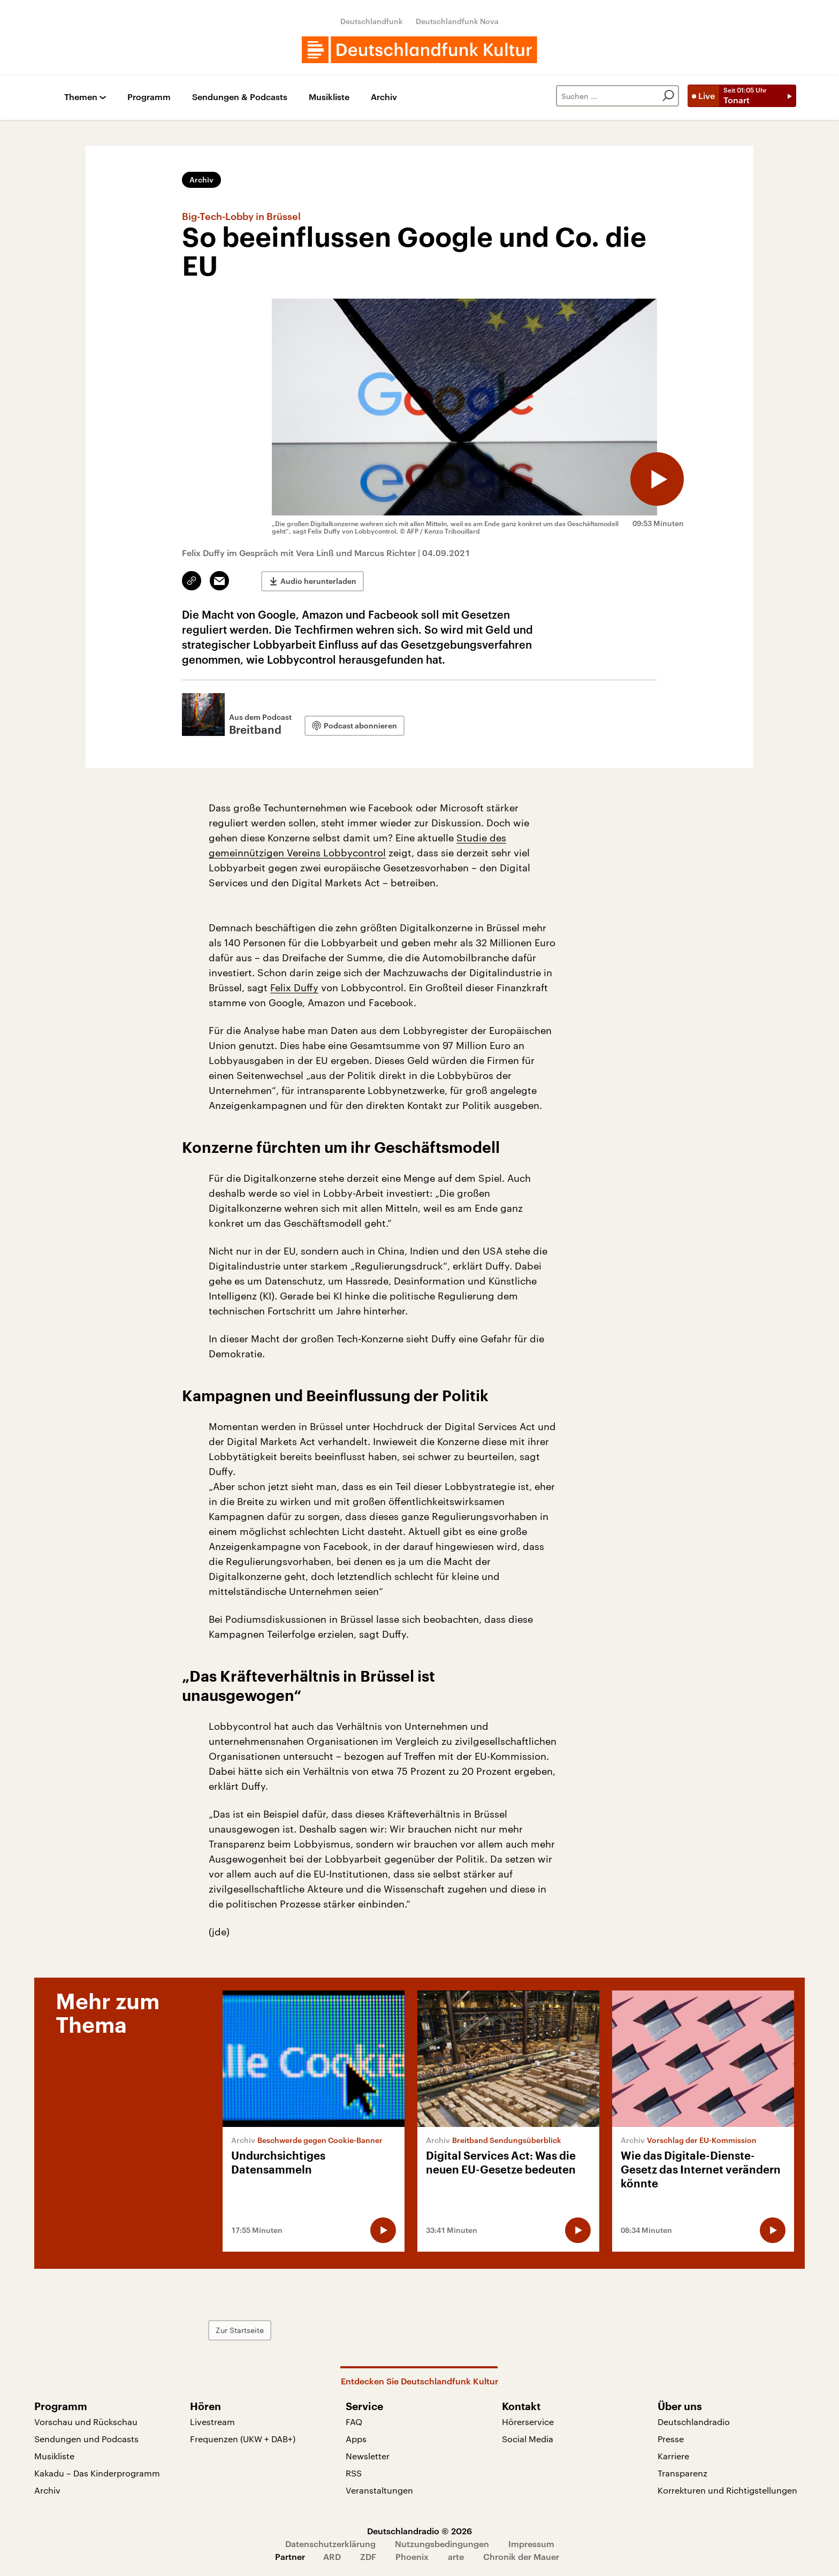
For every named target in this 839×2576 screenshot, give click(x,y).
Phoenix (412, 2556)
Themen (80, 97)
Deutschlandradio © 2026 (419, 2531)
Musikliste (329, 97)
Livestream (212, 2422)
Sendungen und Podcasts (86, 2439)
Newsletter (368, 2456)
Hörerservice (528, 2422)
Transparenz (682, 2473)
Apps (356, 2439)
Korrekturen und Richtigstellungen (727, 2490)
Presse (671, 2439)
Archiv (384, 97)
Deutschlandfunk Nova (457, 21)
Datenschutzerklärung (330, 2544)
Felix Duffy (294, 987)
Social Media (527, 2439)
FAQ (354, 2422)
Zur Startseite (240, 2330)
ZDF (368, 2556)
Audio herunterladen (318, 581)
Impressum (531, 2544)
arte (456, 2556)
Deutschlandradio (694, 2422)
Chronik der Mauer (521, 2556)
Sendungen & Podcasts (239, 97)
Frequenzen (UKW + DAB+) (242, 2439)
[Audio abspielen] (657, 479)
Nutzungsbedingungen (442, 2544)
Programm (149, 97)
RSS (354, 2473)
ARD (332, 2556)
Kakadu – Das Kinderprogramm (97, 2473)
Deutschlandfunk (371, 21)
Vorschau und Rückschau (86, 2422)
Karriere (673, 2456)
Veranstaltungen (379, 2490)
